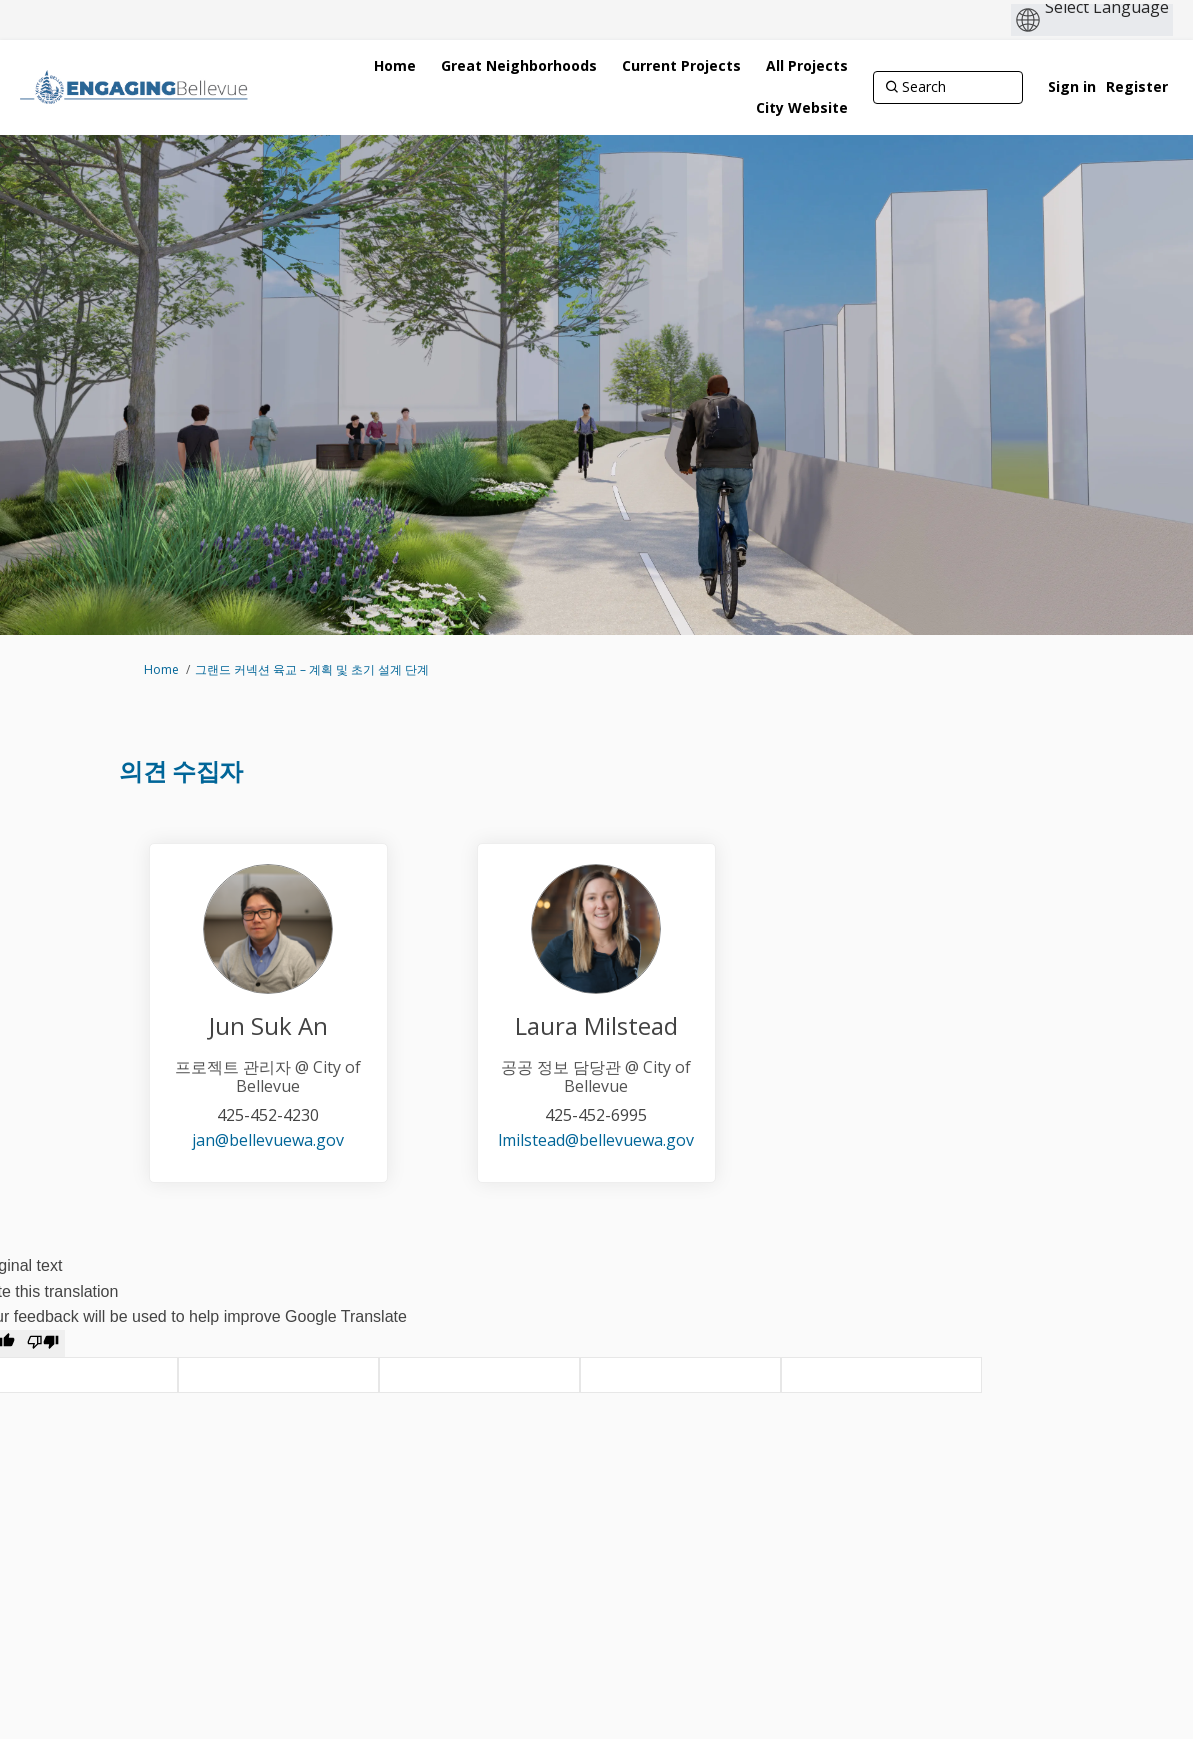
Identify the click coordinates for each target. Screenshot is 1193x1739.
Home (161, 669)
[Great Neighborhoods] (519, 66)
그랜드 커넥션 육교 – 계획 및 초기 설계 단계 (312, 669)
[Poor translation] (43, 1344)
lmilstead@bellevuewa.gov (596, 1140)
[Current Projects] (681, 66)
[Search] (948, 87)
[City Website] (802, 108)
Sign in (1072, 86)
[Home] (395, 66)
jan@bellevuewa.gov (268, 1140)
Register (1137, 86)
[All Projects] (807, 66)
